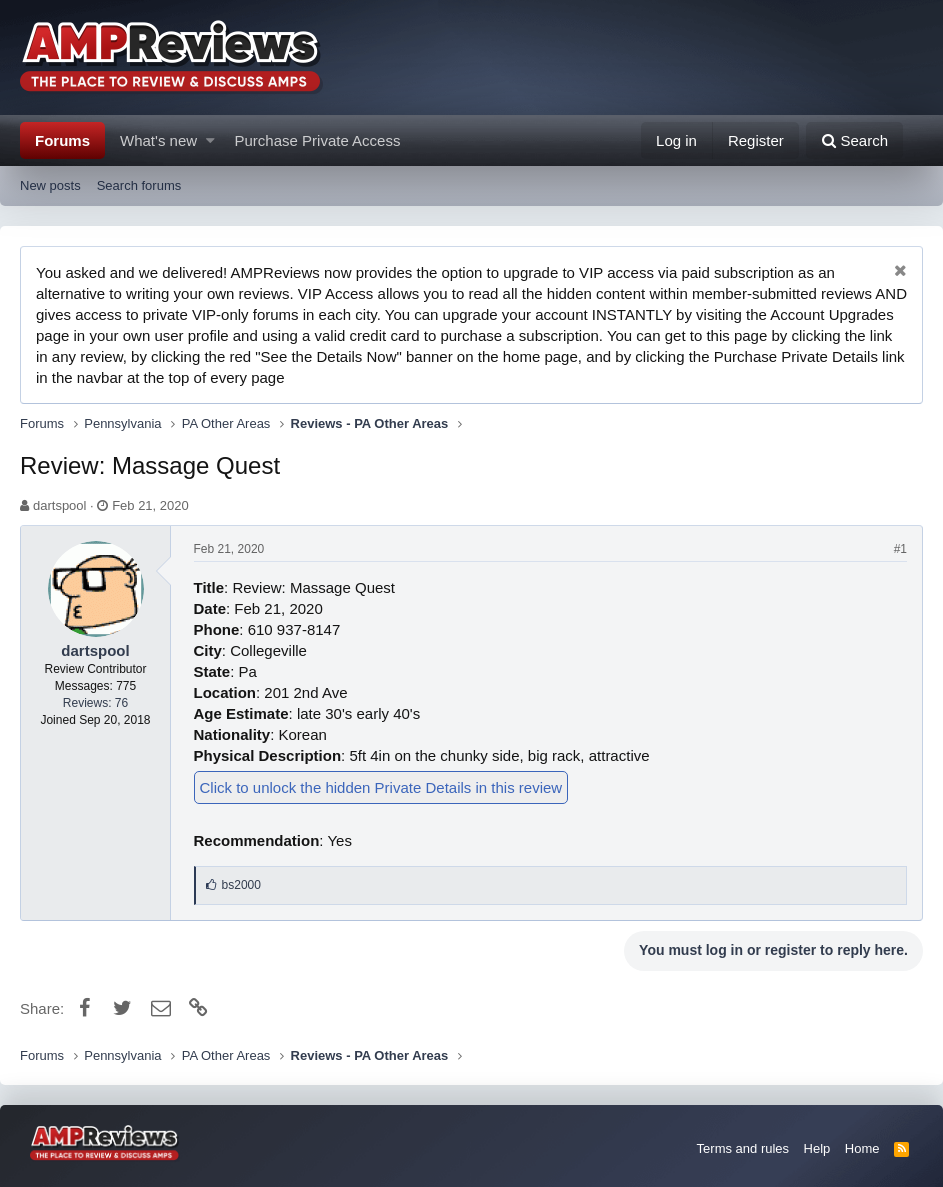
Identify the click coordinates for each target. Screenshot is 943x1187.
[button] (210, 140)
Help (817, 1148)
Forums (62, 140)
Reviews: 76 (95, 703)
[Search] (854, 140)
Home (862, 1148)
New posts (50, 185)
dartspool (59, 505)
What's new (158, 140)
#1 (900, 549)
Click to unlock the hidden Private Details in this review (381, 787)
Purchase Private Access (318, 140)
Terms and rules (743, 1148)
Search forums (139, 185)
